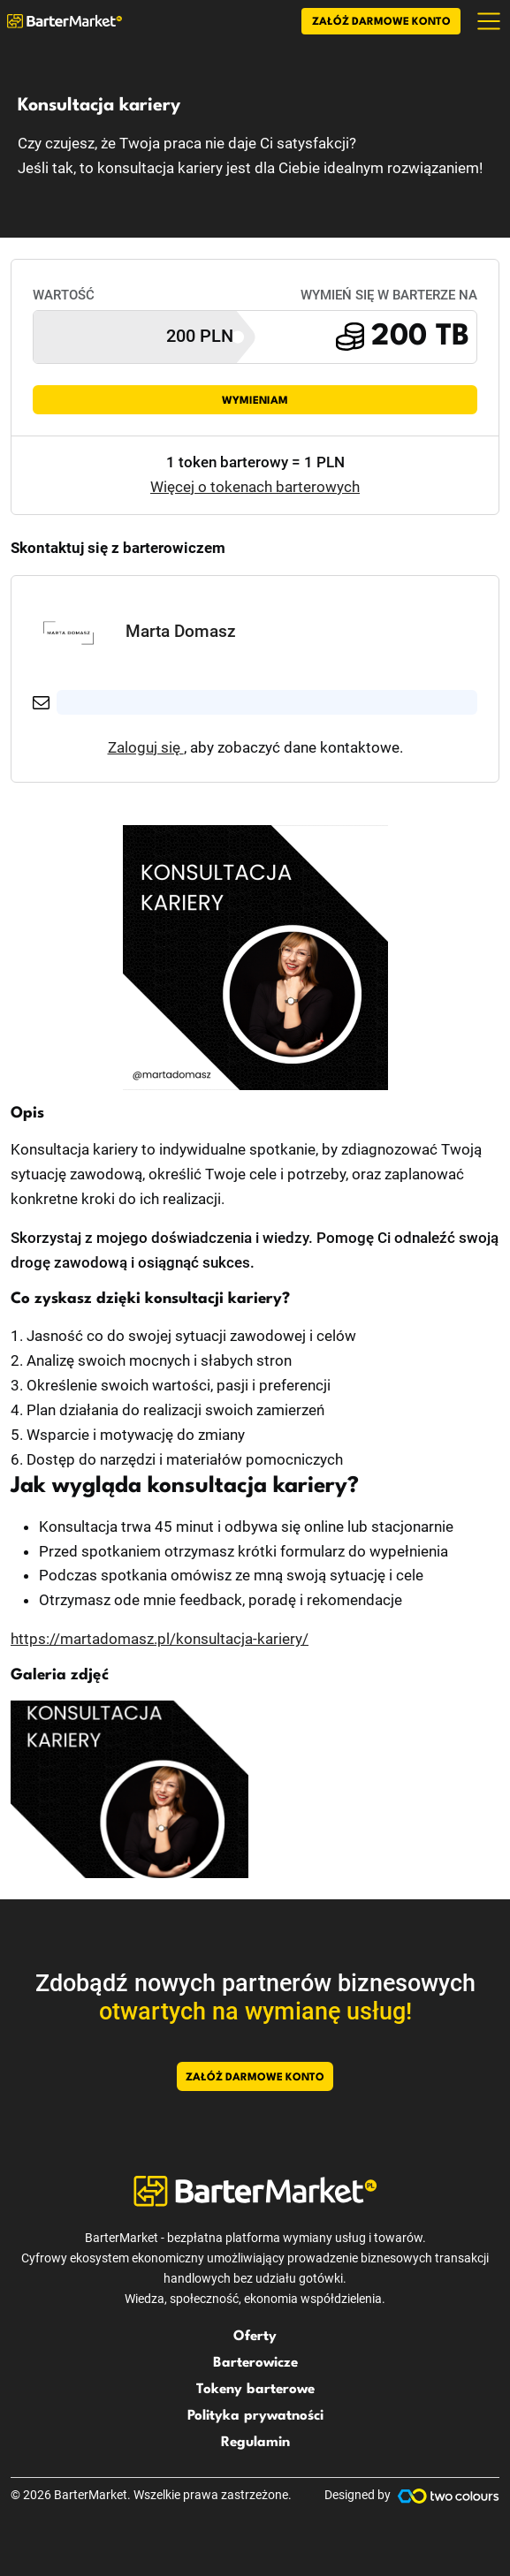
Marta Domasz (181, 631)
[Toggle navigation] (489, 21)
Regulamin (255, 2443)
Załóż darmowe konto (381, 22)
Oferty (255, 2337)
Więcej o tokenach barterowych (255, 487)
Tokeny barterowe (255, 2390)
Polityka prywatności (255, 2416)
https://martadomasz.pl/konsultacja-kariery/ (159, 1639)
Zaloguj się (146, 747)
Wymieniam (255, 401)
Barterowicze (255, 2363)
